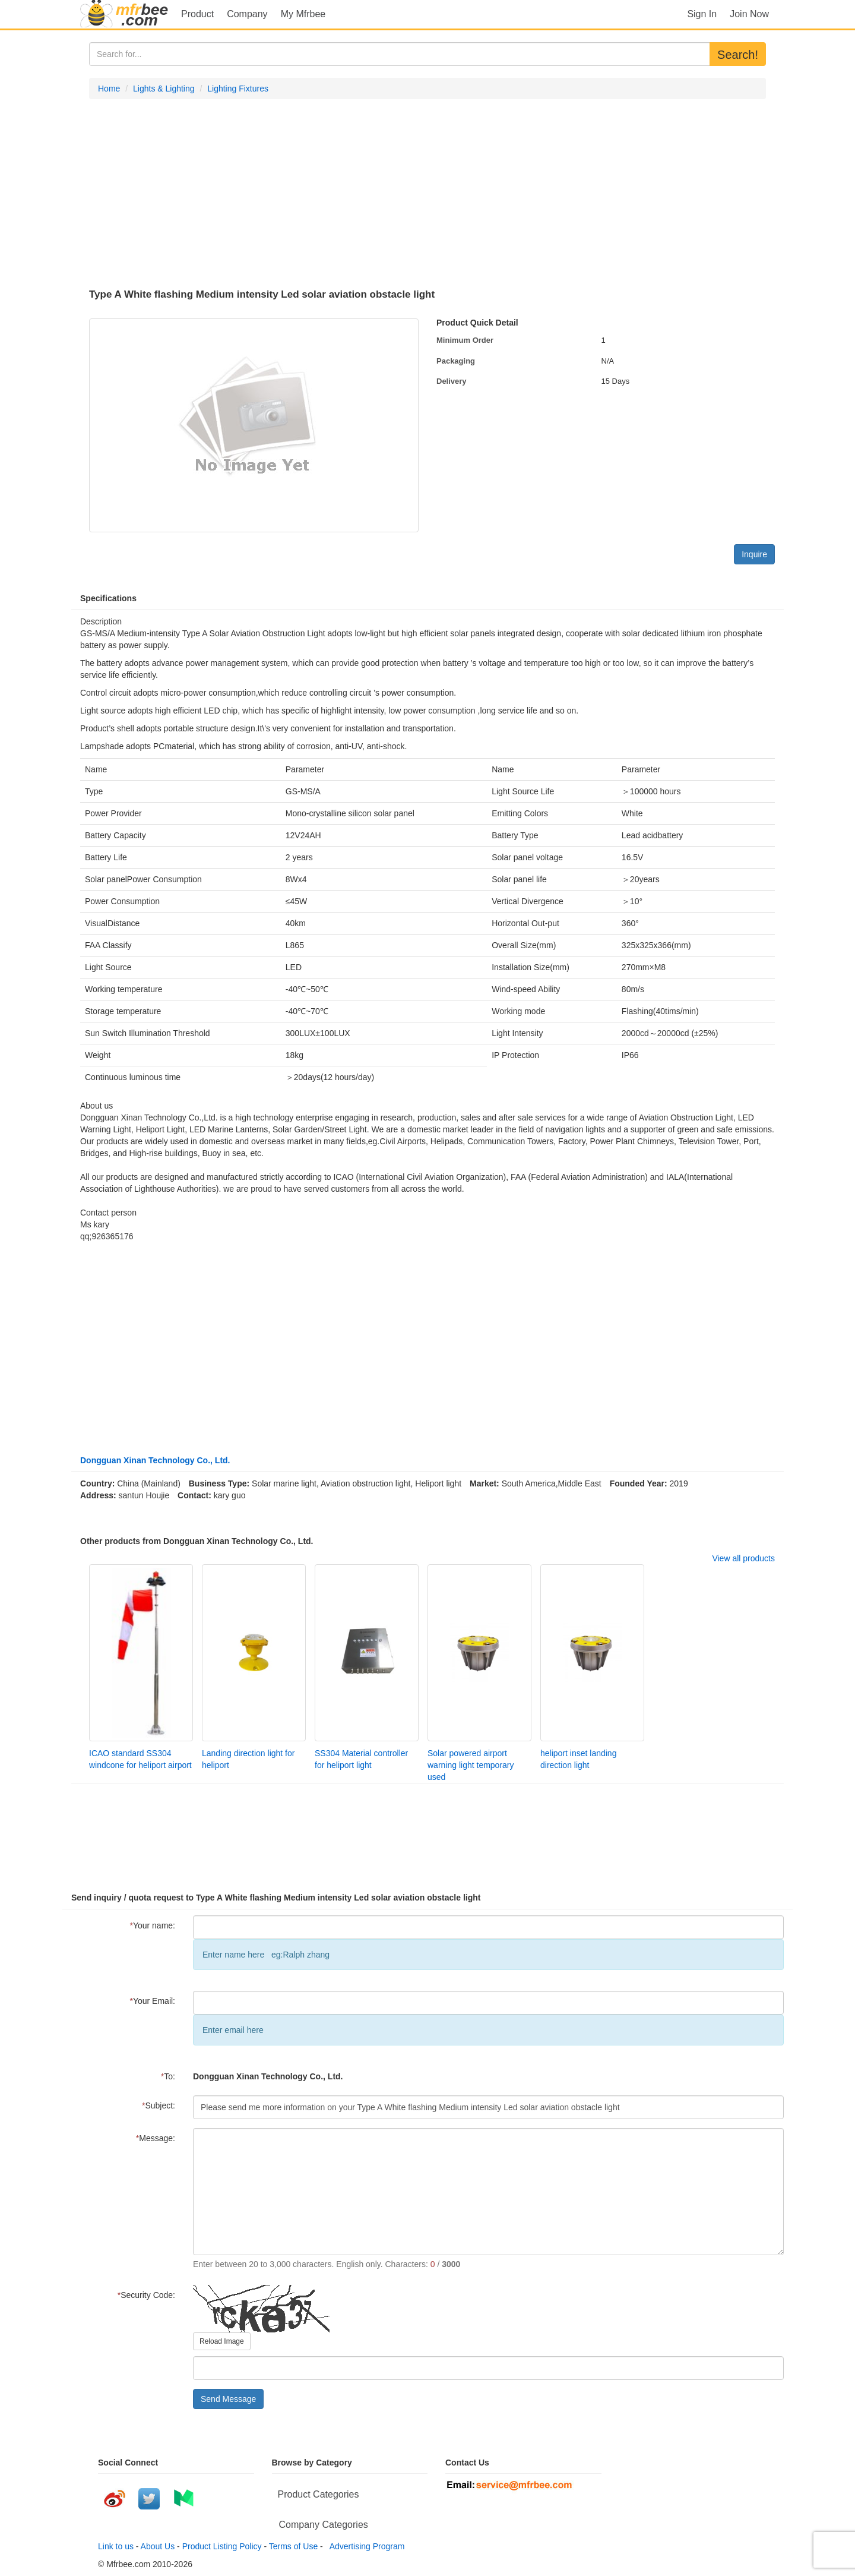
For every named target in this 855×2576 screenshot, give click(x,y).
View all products (743, 1558)
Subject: (158, 2105)
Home (109, 88)
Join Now (749, 14)
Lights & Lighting (164, 88)
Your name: (152, 1925)
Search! (737, 54)
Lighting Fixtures (237, 88)
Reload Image (222, 2341)
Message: (155, 2138)
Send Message (228, 2399)
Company (247, 14)
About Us (158, 2546)
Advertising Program (365, 2546)
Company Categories (323, 2525)
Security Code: (146, 2295)
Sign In (702, 14)
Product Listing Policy (222, 2546)
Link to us (116, 2546)
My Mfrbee (303, 14)
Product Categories (318, 2494)
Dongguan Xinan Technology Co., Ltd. (155, 1460)
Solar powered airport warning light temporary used (471, 1765)
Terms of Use (293, 2546)
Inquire (754, 554)
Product (197, 14)
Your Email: (152, 2001)
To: (168, 2076)
